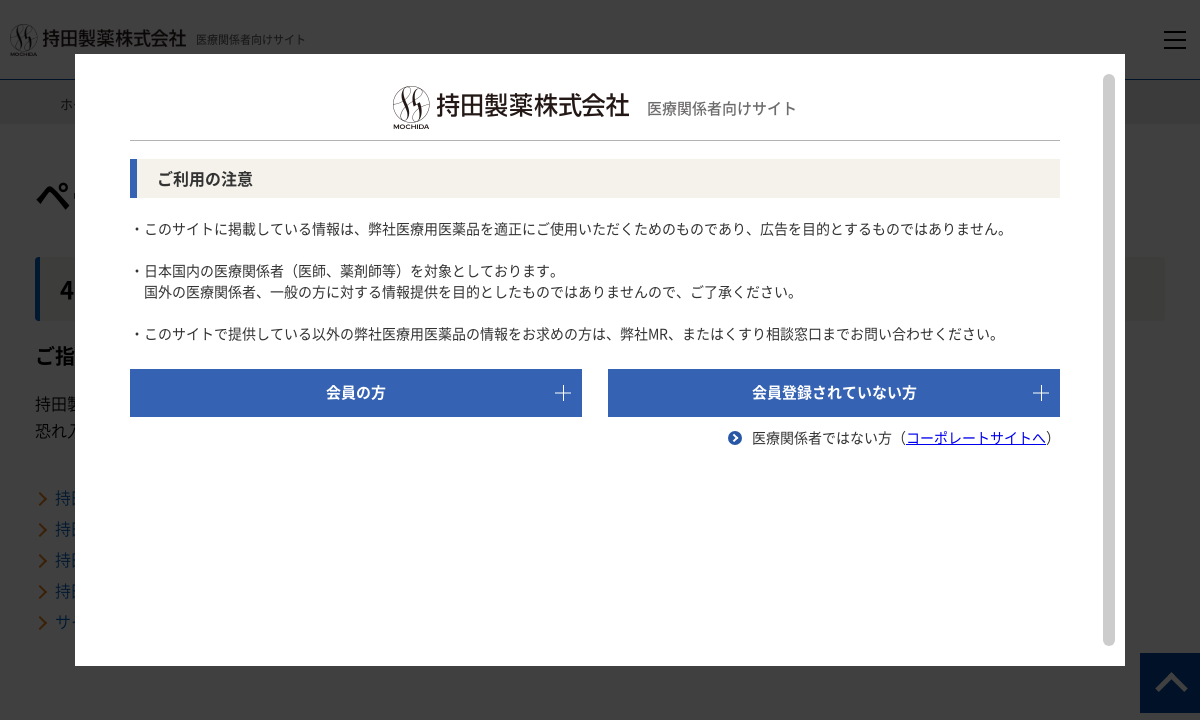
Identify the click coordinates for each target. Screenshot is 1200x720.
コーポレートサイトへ (976, 437)
